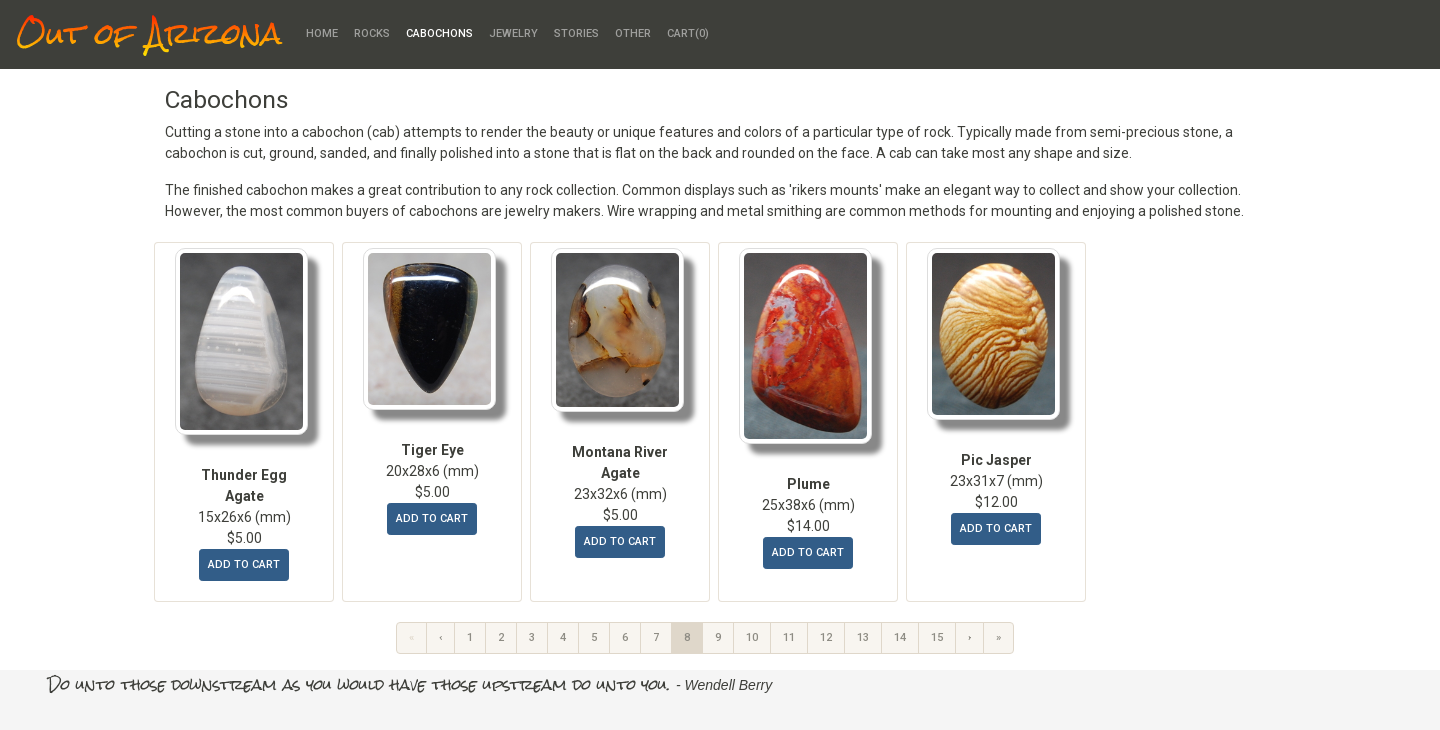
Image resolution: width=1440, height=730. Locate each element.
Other (633, 33)
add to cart (244, 564)
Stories (576, 33)
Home (322, 33)
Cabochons (439, 33)
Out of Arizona (149, 34)
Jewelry (513, 33)
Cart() (688, 33)
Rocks (372, 33)
